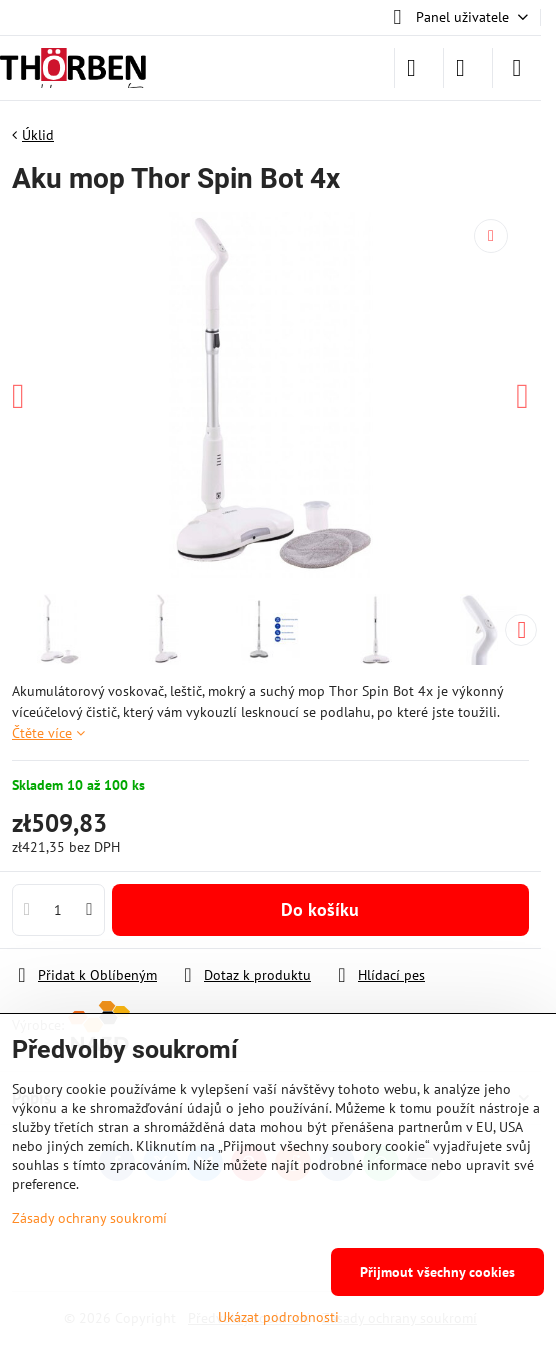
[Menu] (517, 68)
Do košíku (320, 909)
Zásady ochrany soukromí (89, 1218)
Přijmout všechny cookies (437, 1272)
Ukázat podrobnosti (278, 1317)
